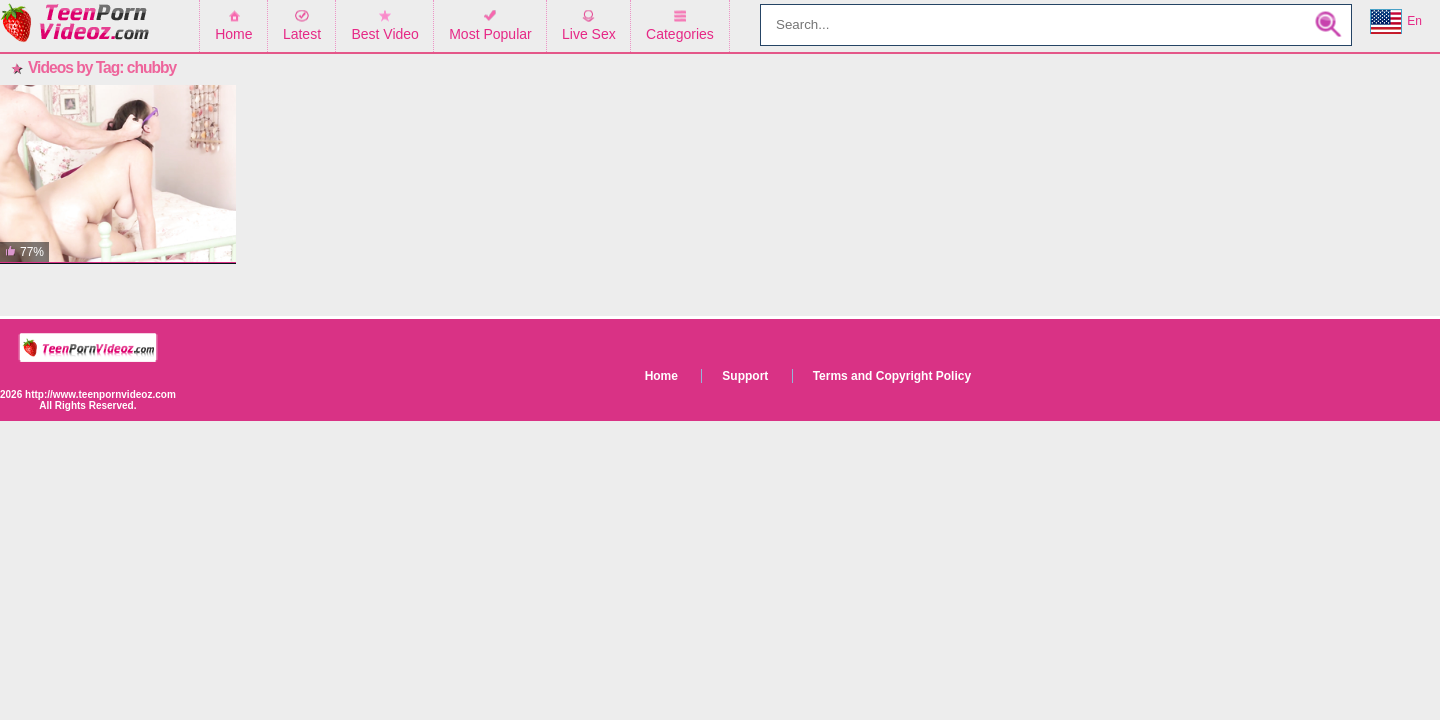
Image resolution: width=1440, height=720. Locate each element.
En (1396, 22)
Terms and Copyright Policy (892, 376)
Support (745, 376)
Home (233, 34)
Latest (302, 34)
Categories (680, 34)
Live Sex (589, 34)
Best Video (384, 34)
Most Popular (490, 34)
